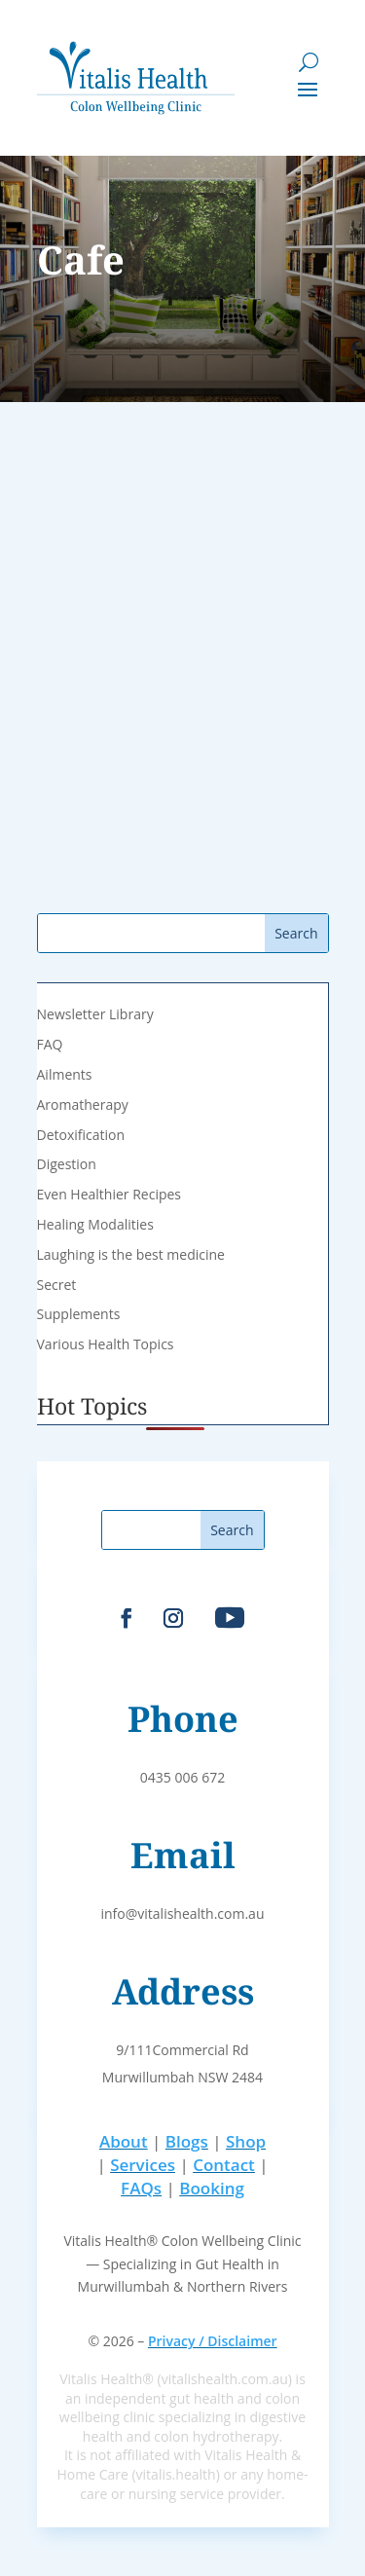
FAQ (50, 1044)
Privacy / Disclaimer (212, 2341)
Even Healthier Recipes (109, 1194)
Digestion (66, 1164)
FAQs (141, 2188)
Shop (246, 2141)
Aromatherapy (82, 1104)
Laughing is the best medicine (131, 1254)
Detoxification (81, 1134)
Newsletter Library (95, 1014)
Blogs (186, 2141)
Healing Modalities (95, 1224)
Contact (224, 2164)
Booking (211, 2188)
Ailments (64, 1074)
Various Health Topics (105, 1344)
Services (142, 2164)
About (123, 2141)
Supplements (79, 1314)
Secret (57, 1284)
